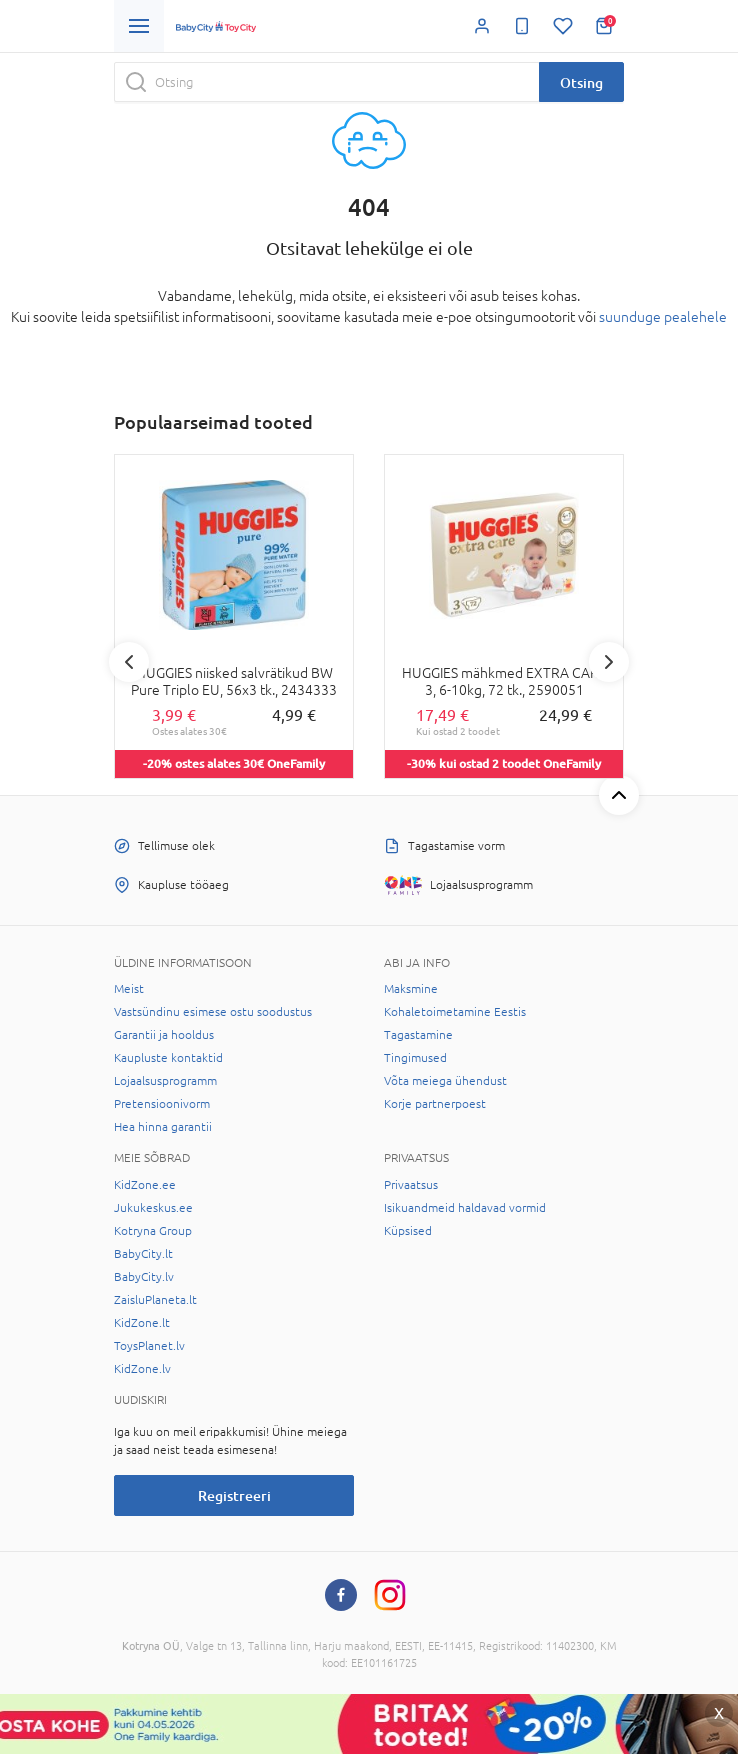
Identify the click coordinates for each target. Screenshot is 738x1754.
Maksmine (411, 989)
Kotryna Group (153, 1231)
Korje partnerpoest (435, 1104)
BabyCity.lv (144, 1277)
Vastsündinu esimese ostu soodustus (213, 1012)
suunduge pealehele (663, 317)
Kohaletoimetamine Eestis (455, 1012)
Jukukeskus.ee (153, 1208)
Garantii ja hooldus (164, 1035)
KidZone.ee (145, 1185)
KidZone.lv (142, 1369)
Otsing (581, 82)
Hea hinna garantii (163, 1127)
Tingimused (415, 1058)
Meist (129, 989)
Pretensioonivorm (162, 1104)
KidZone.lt (142, 1323)
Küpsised (408, 1231)
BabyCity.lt (143, 1254)
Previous (129, 662)
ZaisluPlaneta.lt (155, 1300)
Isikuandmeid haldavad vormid (465, 1208)
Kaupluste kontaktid (168, 1058)
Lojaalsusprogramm (165, 1081)
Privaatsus (411, 1185)
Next (609, 662)
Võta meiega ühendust (445, 1081)
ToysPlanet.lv (149, 1346)
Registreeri (234, 1495)
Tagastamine (418, 1035)
